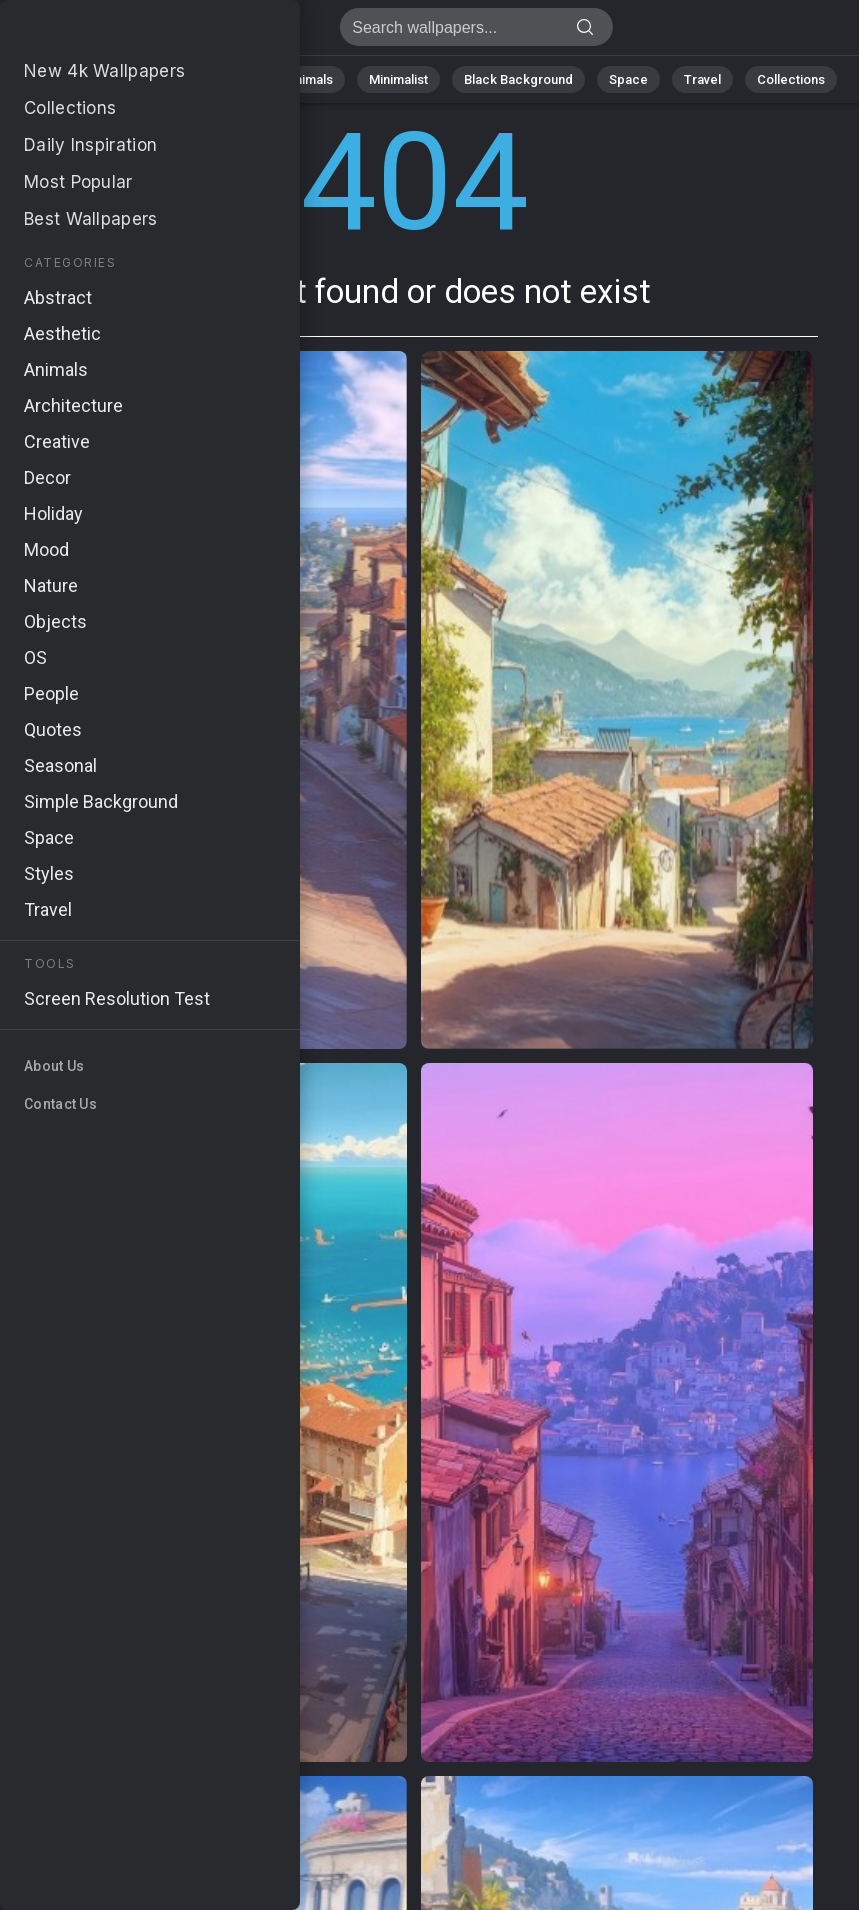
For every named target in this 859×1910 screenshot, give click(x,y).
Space (628, 79)
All (78, 79)
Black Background (518, 79)
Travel (702, 79)
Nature (142, 79)
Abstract (224, 79)
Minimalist (398, 79)
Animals (309, 79)
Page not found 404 (120, 32)
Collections (791, 79)
